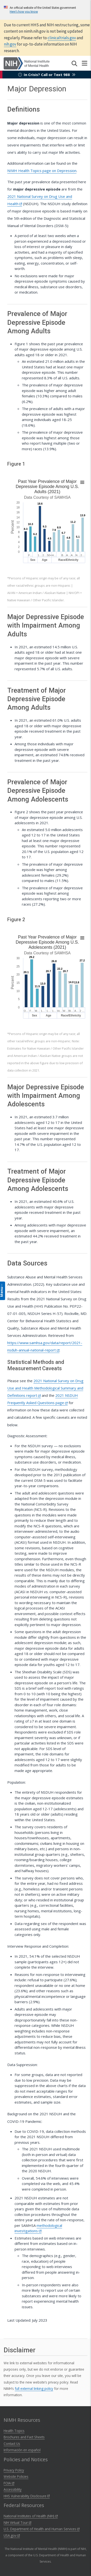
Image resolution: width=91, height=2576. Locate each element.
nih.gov (10, 44)
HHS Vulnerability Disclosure (27, 2496)
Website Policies (16, 2476)
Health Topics (14, 2430)
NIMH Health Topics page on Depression (41, 170)
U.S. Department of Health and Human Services (42, 2529)
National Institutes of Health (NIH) (31, 2516)
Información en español (22, 2450)
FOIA (9, 2483)
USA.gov (12, 2535)
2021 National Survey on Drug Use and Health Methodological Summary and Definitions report (45, 1388)
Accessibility (13, 2489)
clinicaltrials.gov (62, 37)
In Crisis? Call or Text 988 (46, 74)
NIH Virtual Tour (17, 2522)
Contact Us (12, 2443)
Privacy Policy (14, 2470)
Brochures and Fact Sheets (24, 2437)
